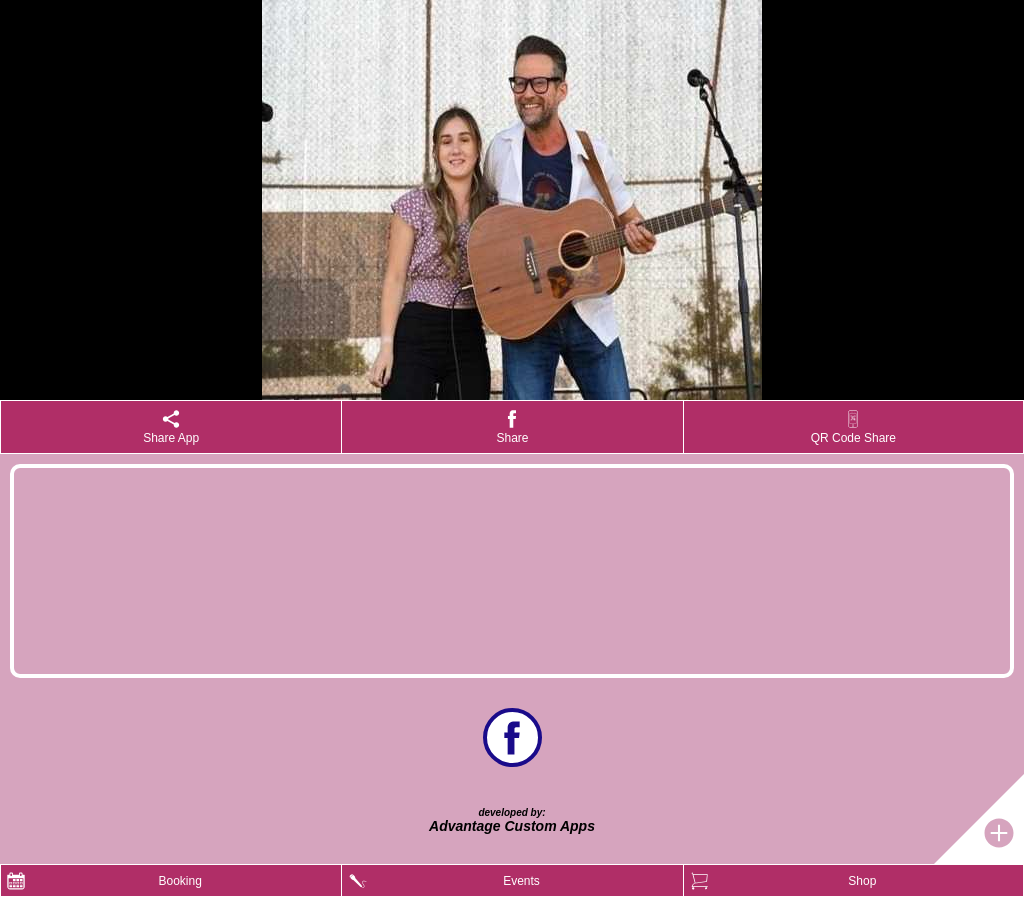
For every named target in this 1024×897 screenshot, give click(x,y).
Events (521, 881)
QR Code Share (853, 438)
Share (512, 438)
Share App (171, 438)
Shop (862, 881)
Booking (179, 881)
